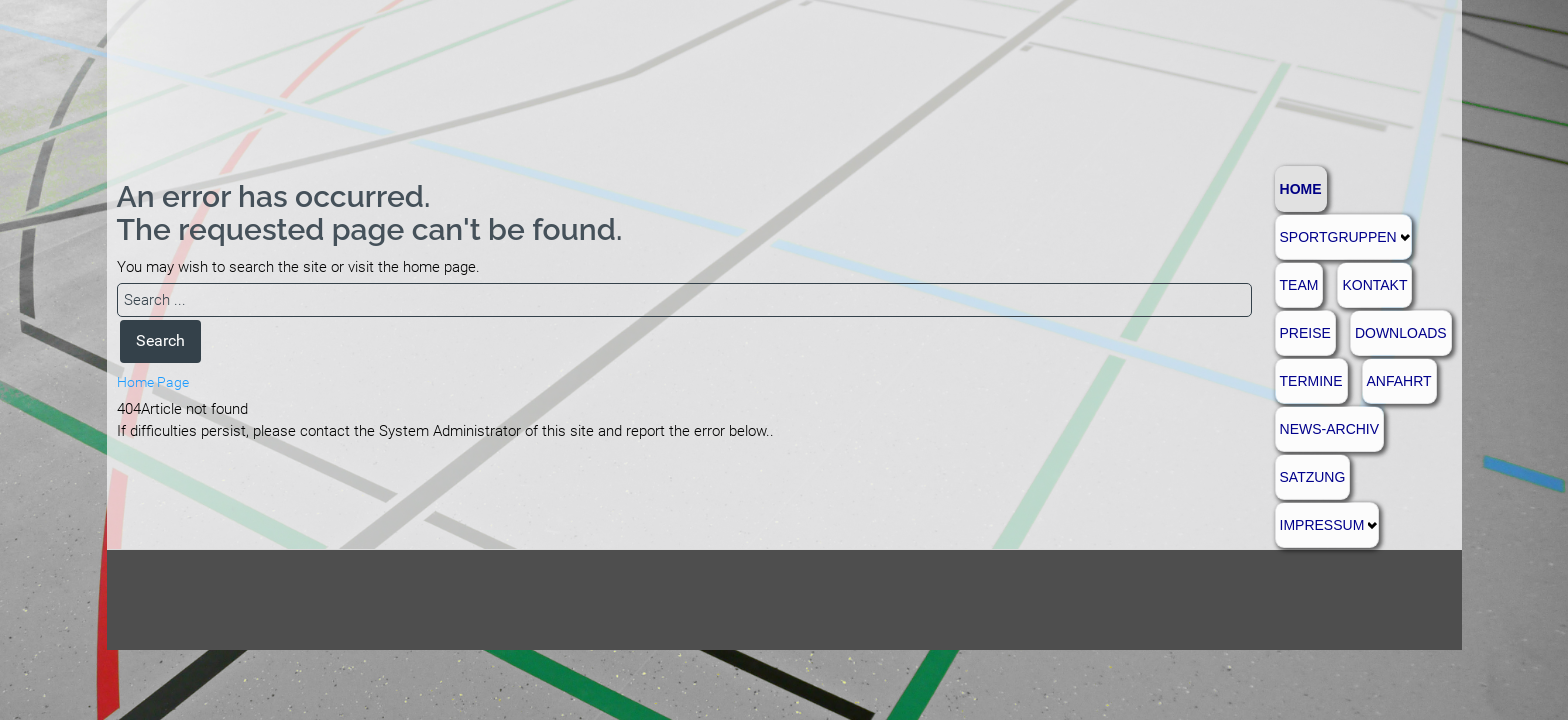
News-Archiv (1330, 429)
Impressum (1322, 525)
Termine (1311, 381)
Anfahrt (1399, 381)
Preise (1305, 333)
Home (1301, 189)
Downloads (1401, 333)
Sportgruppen (1338, 237)
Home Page (153, 382)
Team (1299, 285)
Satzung (1313, 477)
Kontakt (1374, 285)
